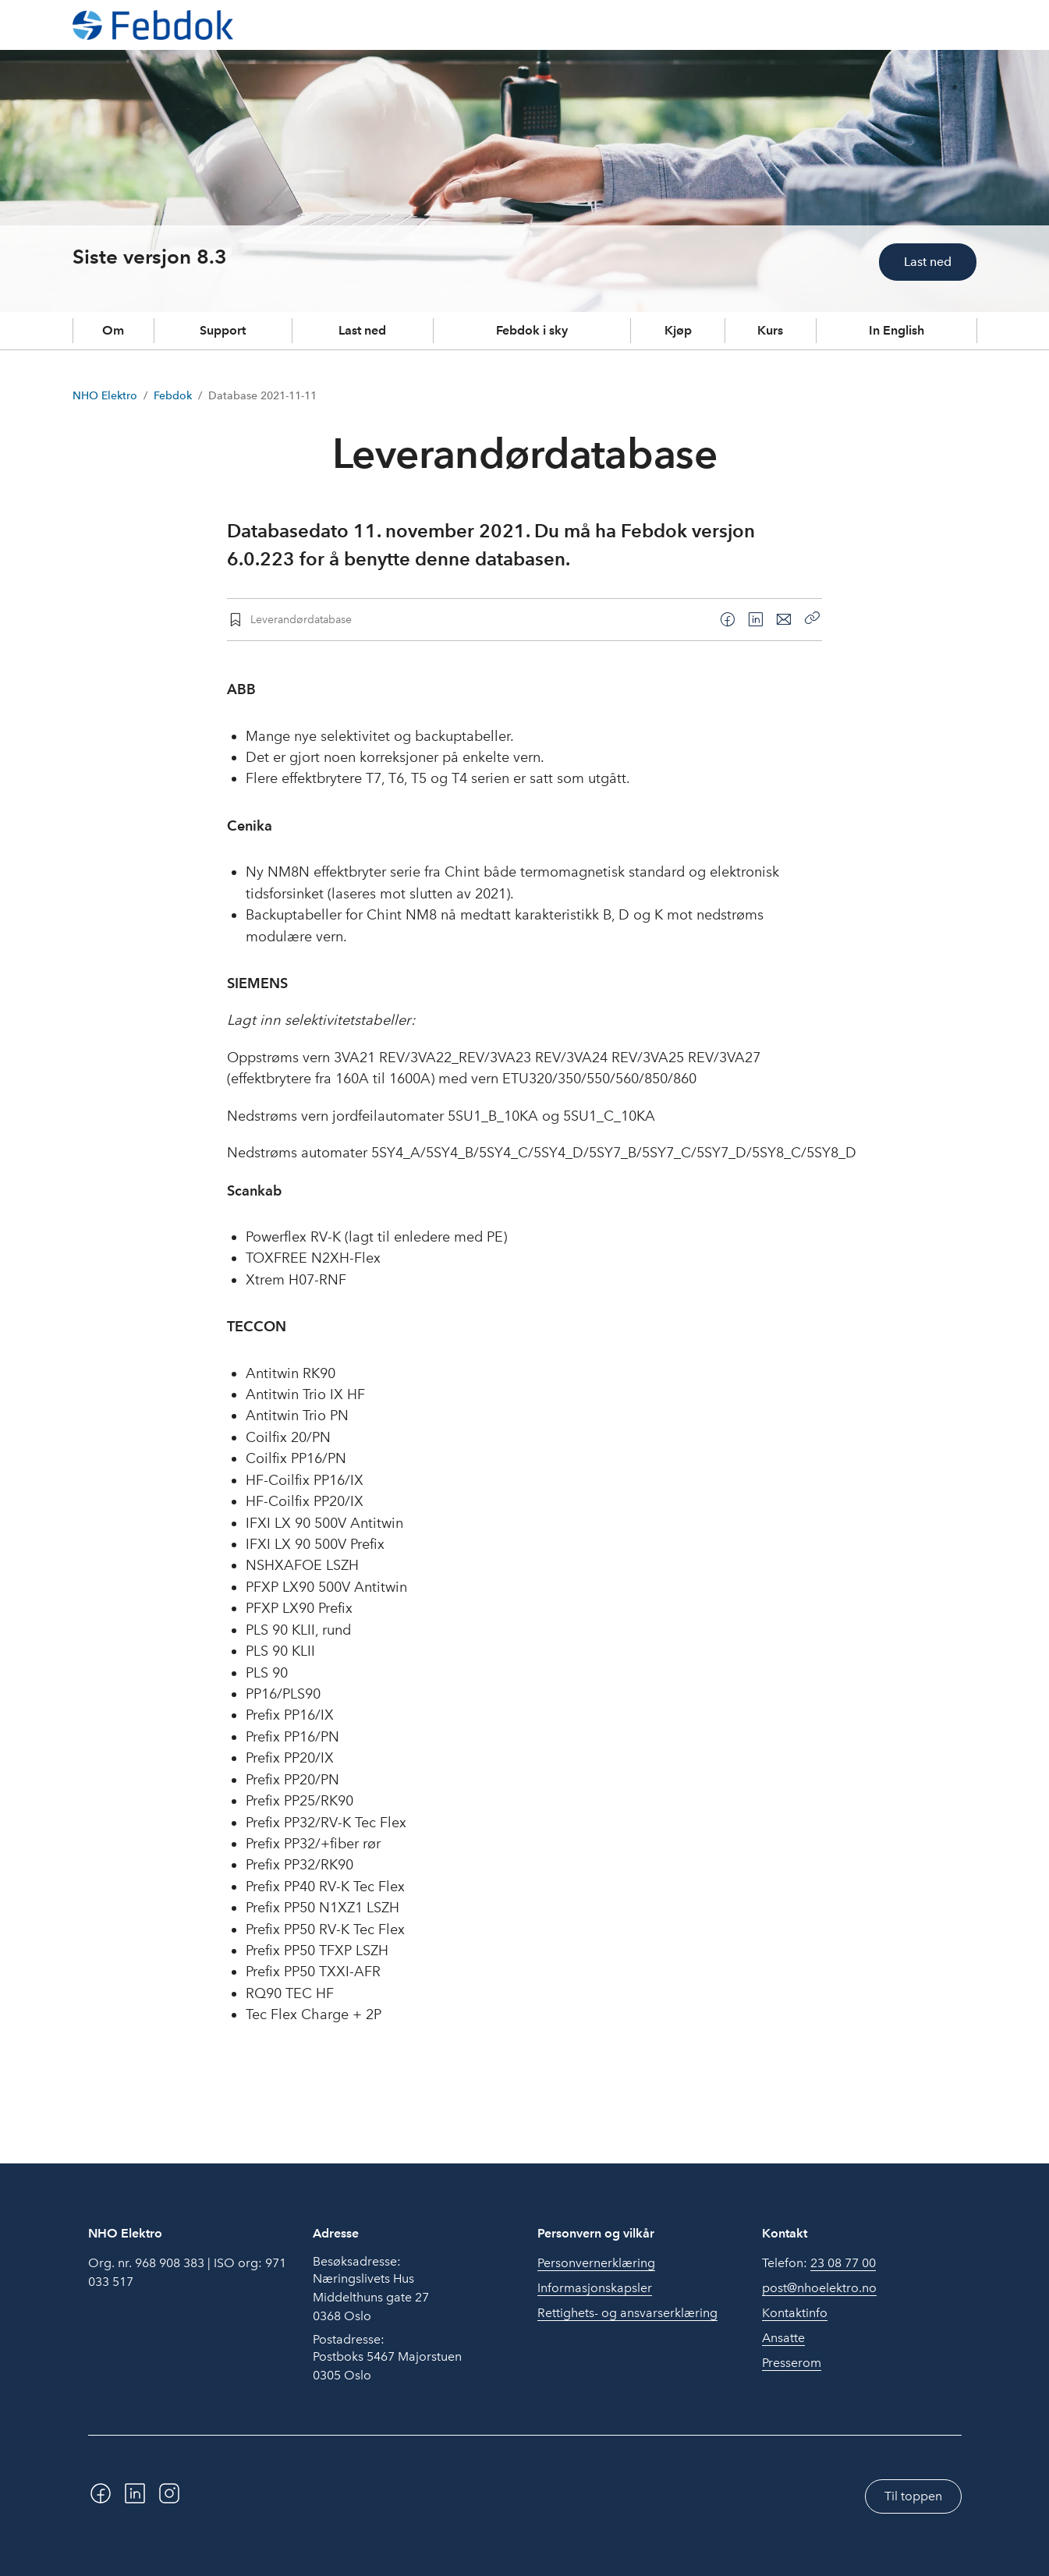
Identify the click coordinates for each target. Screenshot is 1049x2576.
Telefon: (819, 2263)
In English (896, 330)
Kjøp (678, 330)
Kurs (770, 330)
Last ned (928, 261)
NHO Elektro (105, 395)
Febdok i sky (532, 330)
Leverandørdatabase (301, 619)
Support (223, 330)
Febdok (173, 395)
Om (113, 330)
